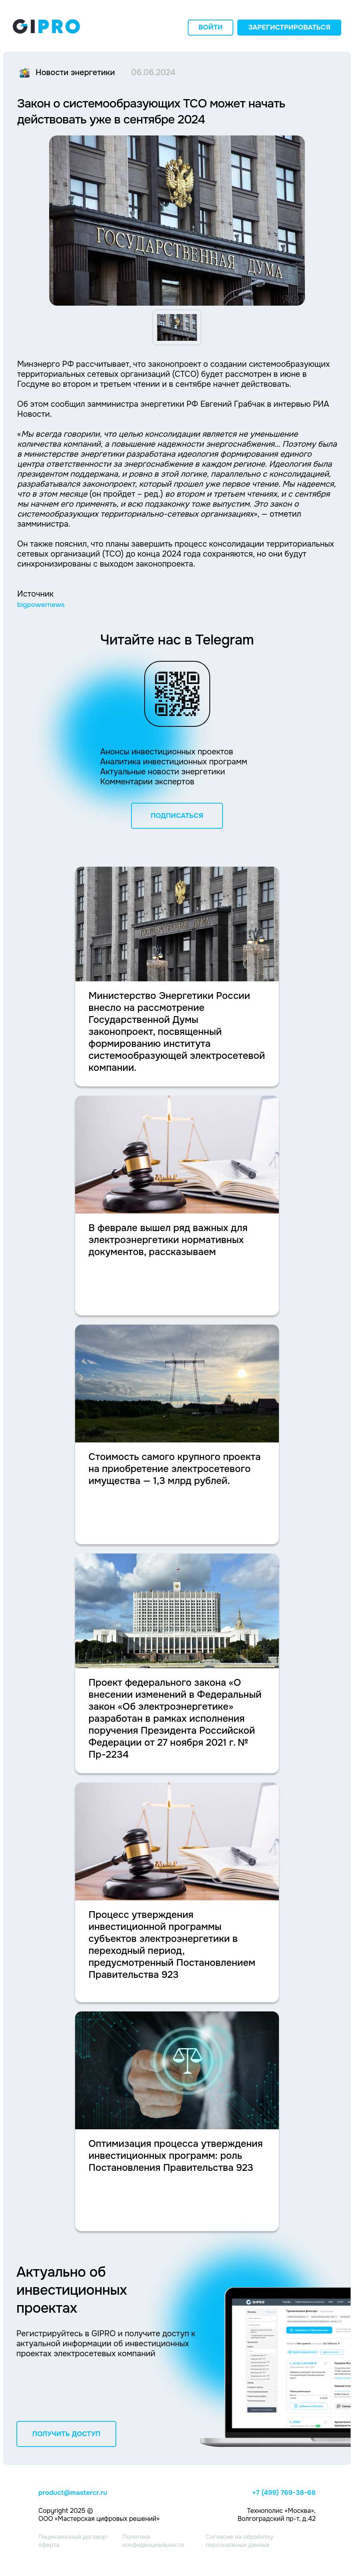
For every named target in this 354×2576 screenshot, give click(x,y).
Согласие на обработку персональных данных (240, 2541)
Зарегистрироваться (289, 27)
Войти (211, 27)
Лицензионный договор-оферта (73, 2541)
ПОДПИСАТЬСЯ (177, 816)
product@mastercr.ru (72, 2493)
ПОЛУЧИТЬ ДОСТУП (66, 2434)
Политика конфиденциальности (153, 2541)
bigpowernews (41, 605)
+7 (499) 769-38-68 (284, 2493)
